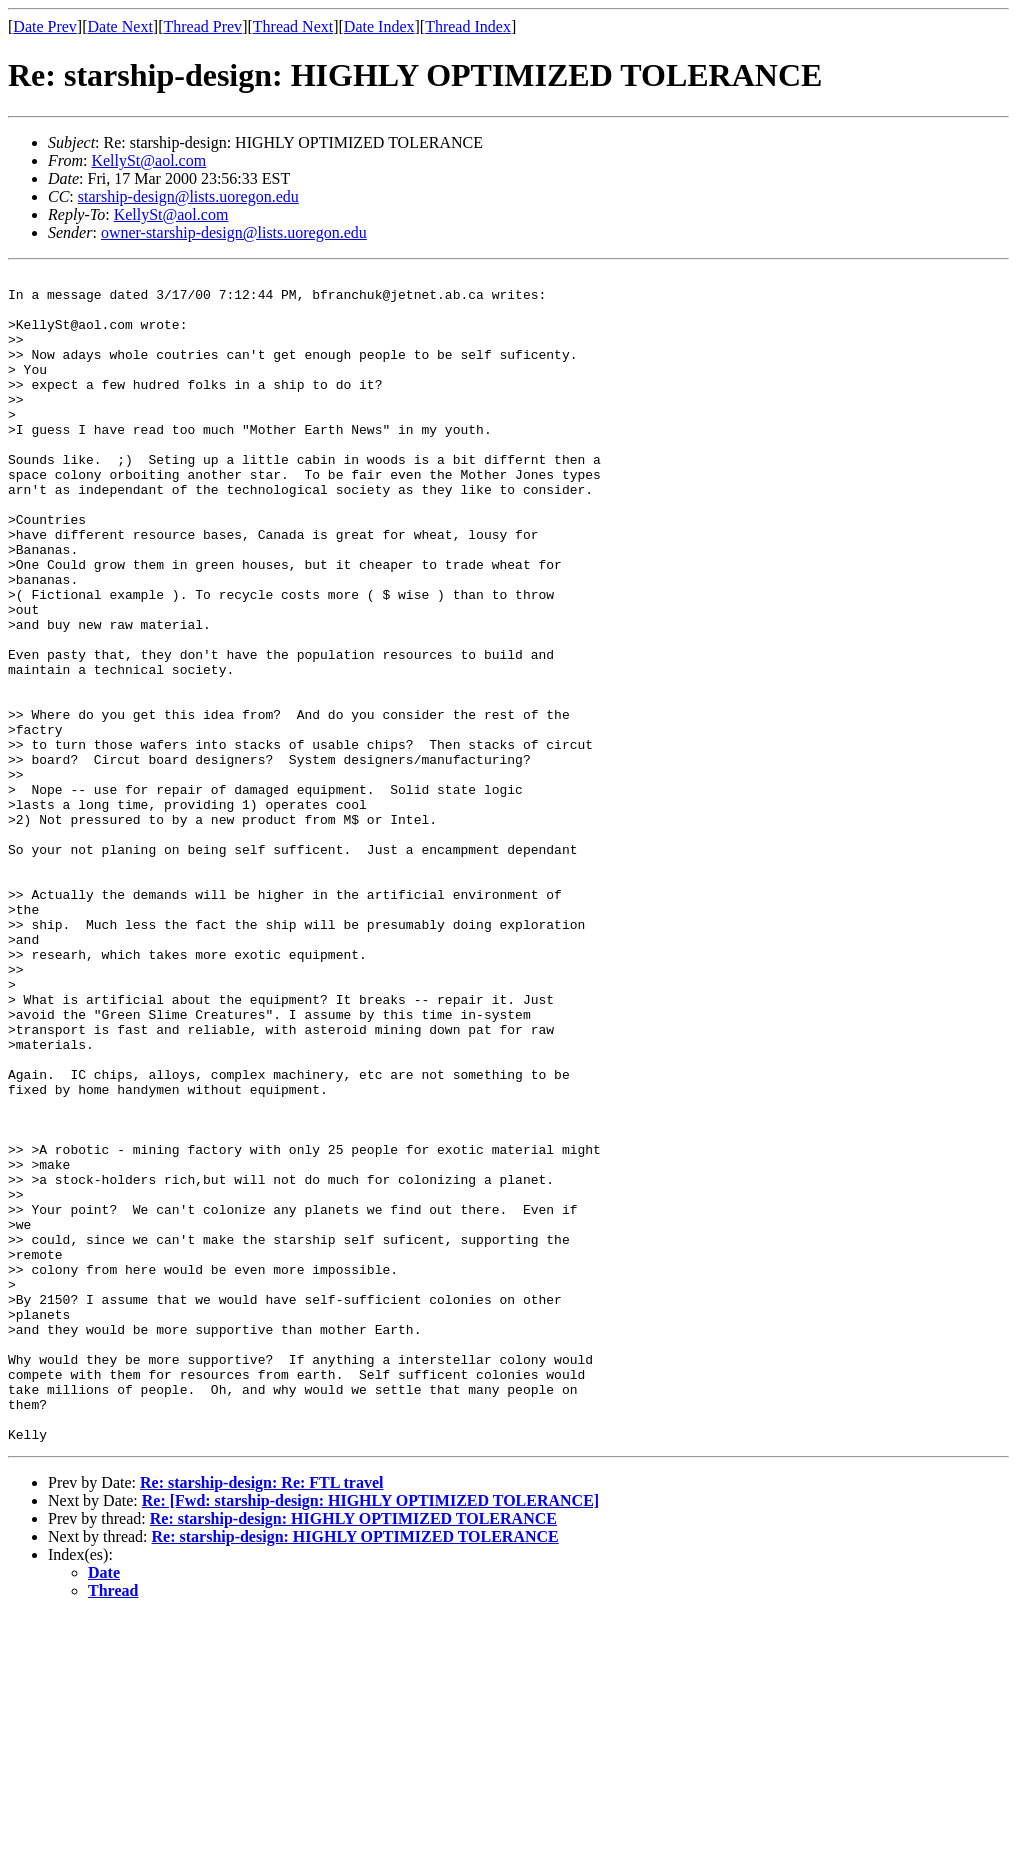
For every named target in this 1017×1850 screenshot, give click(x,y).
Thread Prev (202, 26)
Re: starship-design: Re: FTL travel (262, 1716)
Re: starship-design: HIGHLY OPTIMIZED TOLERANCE (353, 1752)
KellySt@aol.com (148, 160)
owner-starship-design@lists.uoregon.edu (234, 232)
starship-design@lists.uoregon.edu (188, 196)
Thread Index (468, 26)
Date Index (379, 26)
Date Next (120, 26)
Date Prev (45, 26)
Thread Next (293, 26)
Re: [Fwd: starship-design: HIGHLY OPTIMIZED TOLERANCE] (370, 1734)
